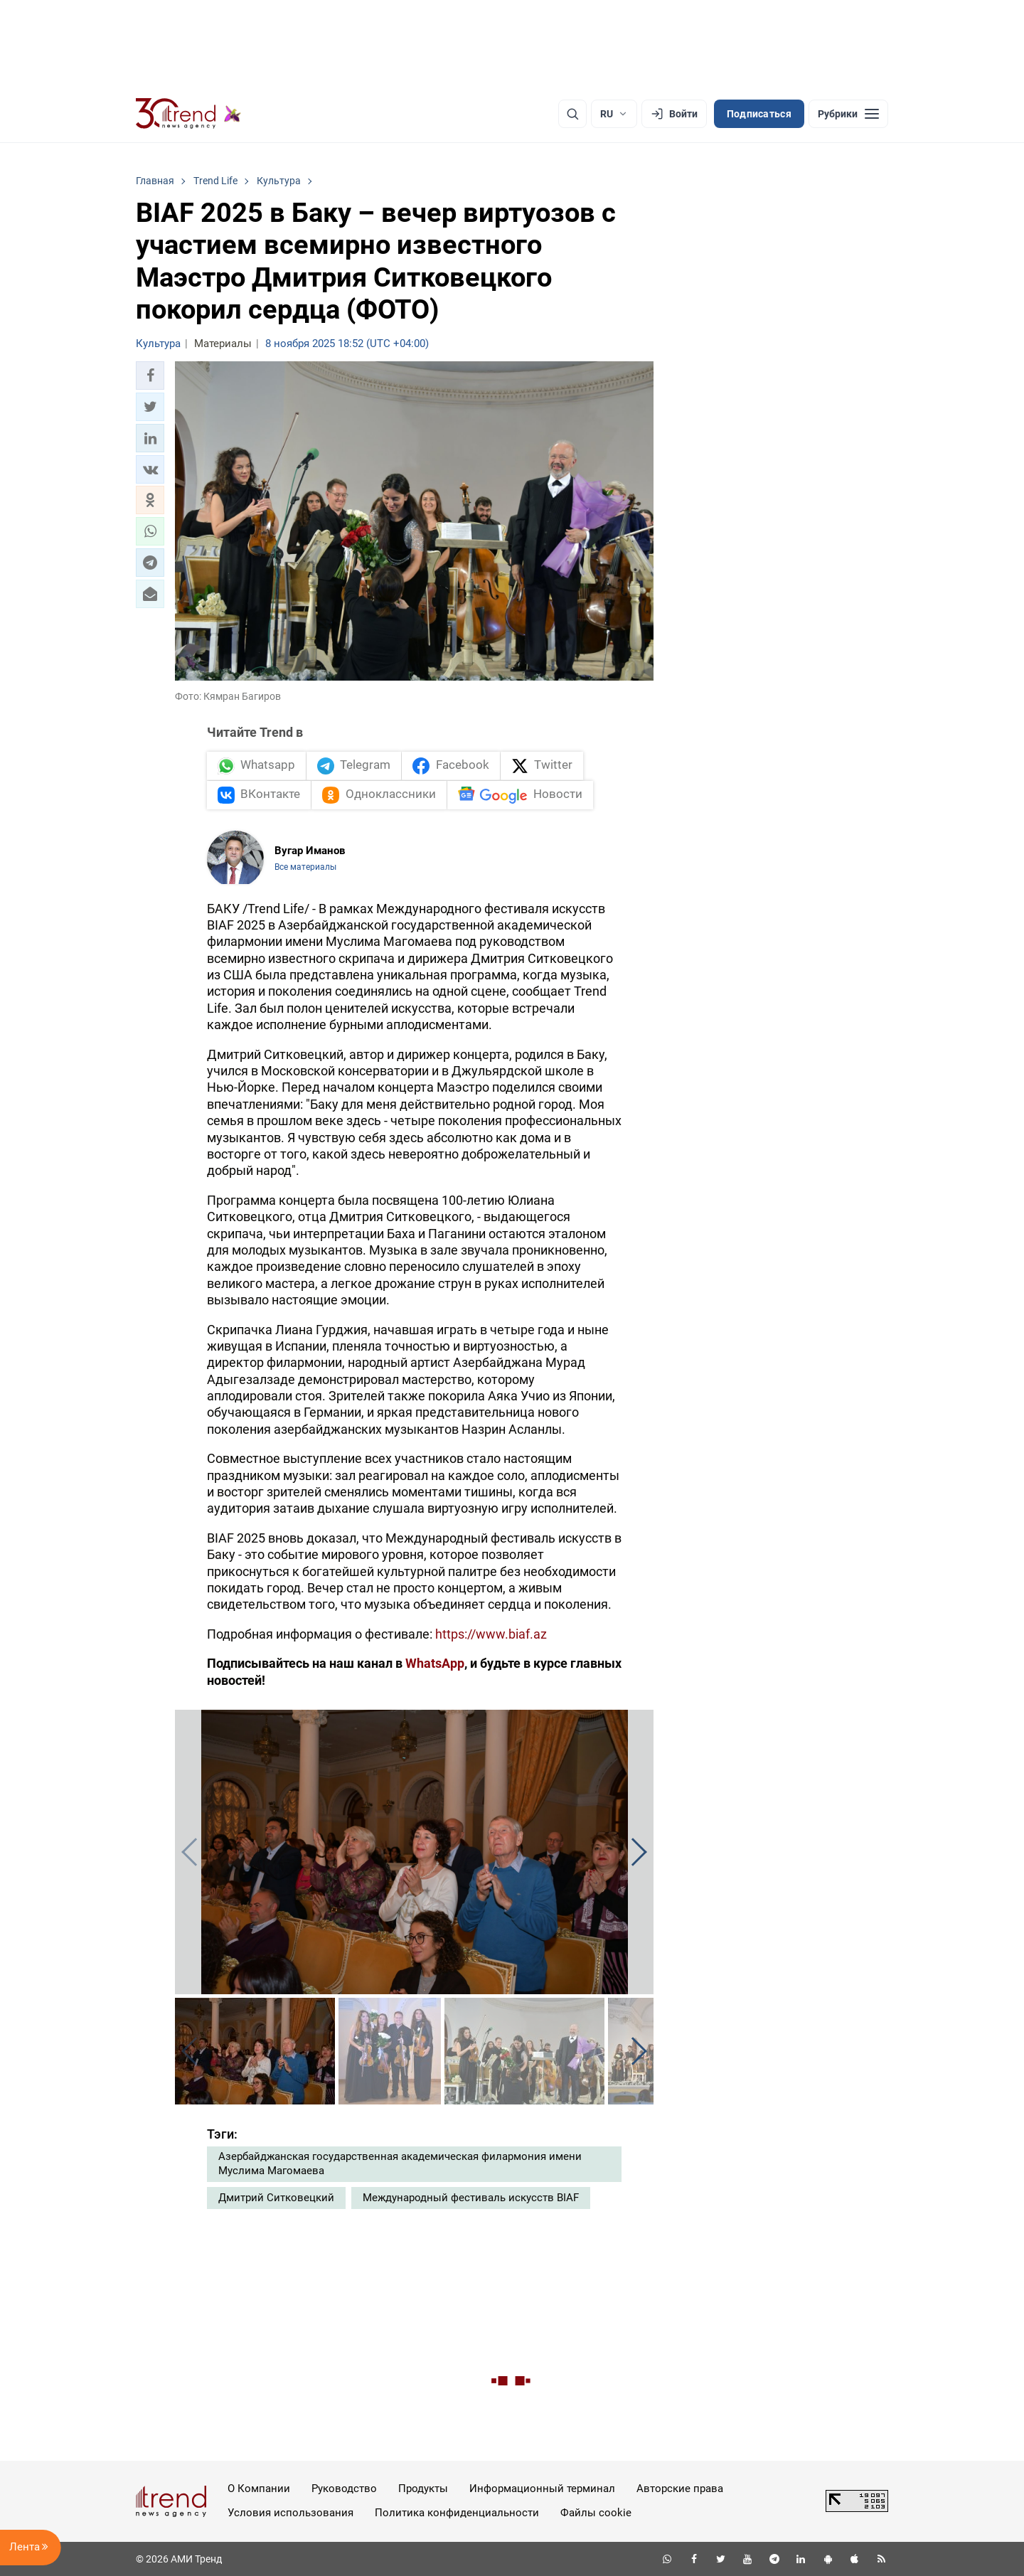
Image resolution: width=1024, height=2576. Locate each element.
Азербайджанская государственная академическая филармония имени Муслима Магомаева (400, 2163)
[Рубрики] (848, 114)
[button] (150, 375)
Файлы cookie (595, 2512)
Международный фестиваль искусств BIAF (471, 2197)
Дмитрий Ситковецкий (276, 2197)
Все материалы (305, 867)
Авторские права (679, 2488)
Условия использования (290, 2512)
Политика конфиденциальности (457, 2512)
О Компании (259, 2488)
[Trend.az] (188, 113)
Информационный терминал (542, 2488)
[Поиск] (572, 114)
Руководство (344, 2488)
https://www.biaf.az (491, 1634)
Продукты (423, 2488)
